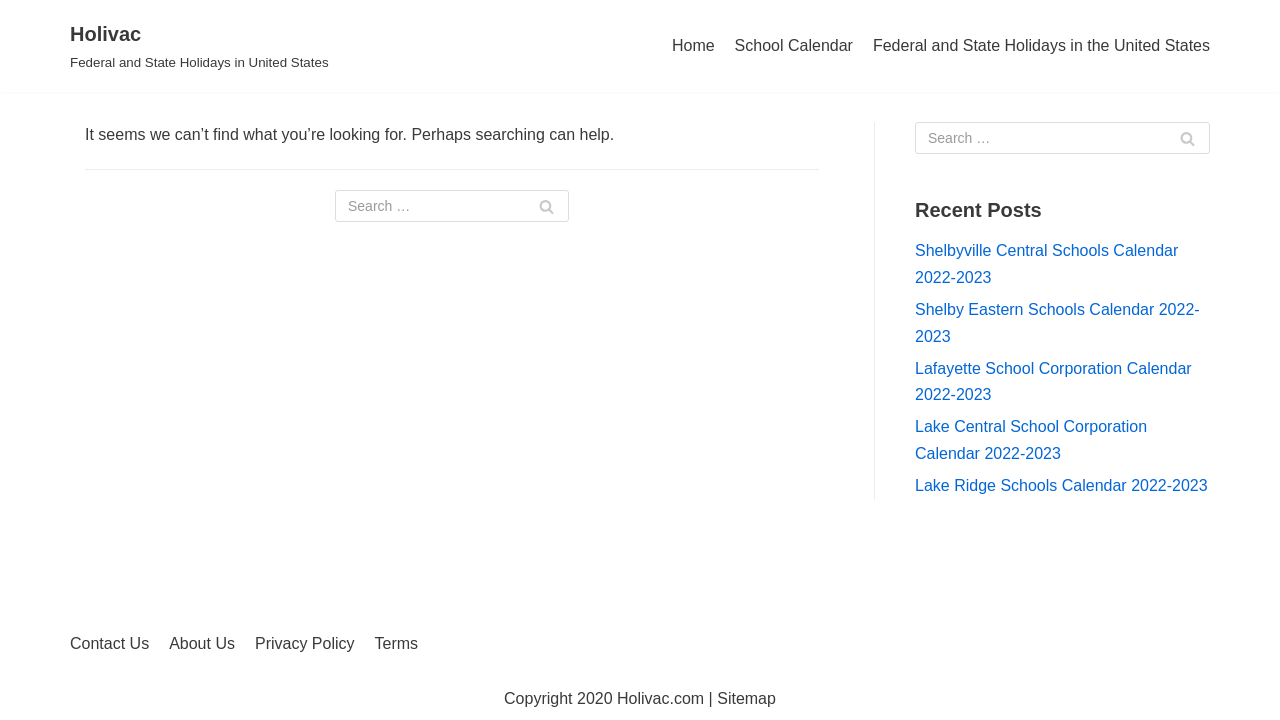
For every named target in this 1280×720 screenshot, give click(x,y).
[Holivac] (199, 46)
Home (693, 45)
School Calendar (794, 45)
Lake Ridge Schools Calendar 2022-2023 (1061, 485)
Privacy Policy (305, 643)
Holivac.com (660, 698)
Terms (397, 643)
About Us (202, 643)
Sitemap (746, 698)
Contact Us (109, 643)
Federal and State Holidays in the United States (1041, 45)
